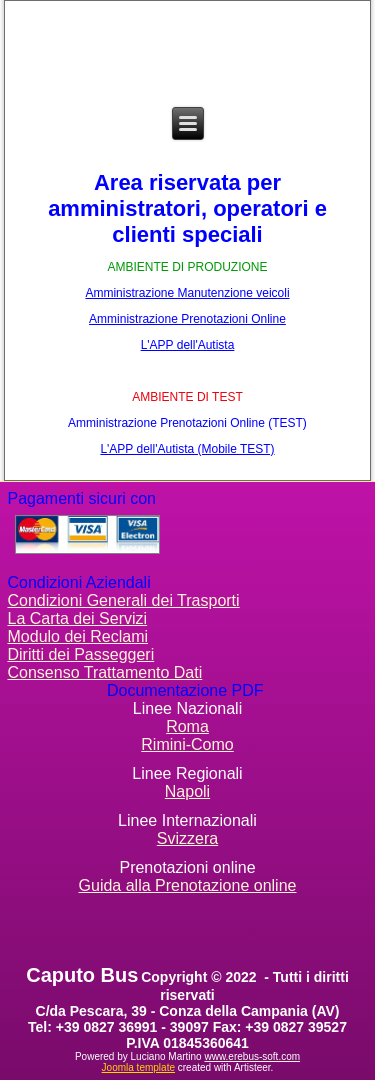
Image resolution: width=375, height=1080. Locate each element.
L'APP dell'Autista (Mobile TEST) (187, 449)
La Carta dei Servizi (78, 618)
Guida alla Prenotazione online (188, 885)
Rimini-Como (187, 744)
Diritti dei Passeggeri (81, 654)
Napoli (187, 791)
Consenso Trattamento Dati (105, 672)
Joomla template (138, 1067)
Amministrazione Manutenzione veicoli (187, 293)
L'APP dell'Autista (188, 345)
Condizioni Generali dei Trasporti (124, 600)
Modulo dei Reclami (78, 636)
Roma (187, 726)
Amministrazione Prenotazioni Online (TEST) (187, 423)
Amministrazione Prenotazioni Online (187, 319)
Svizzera (187, 838)
